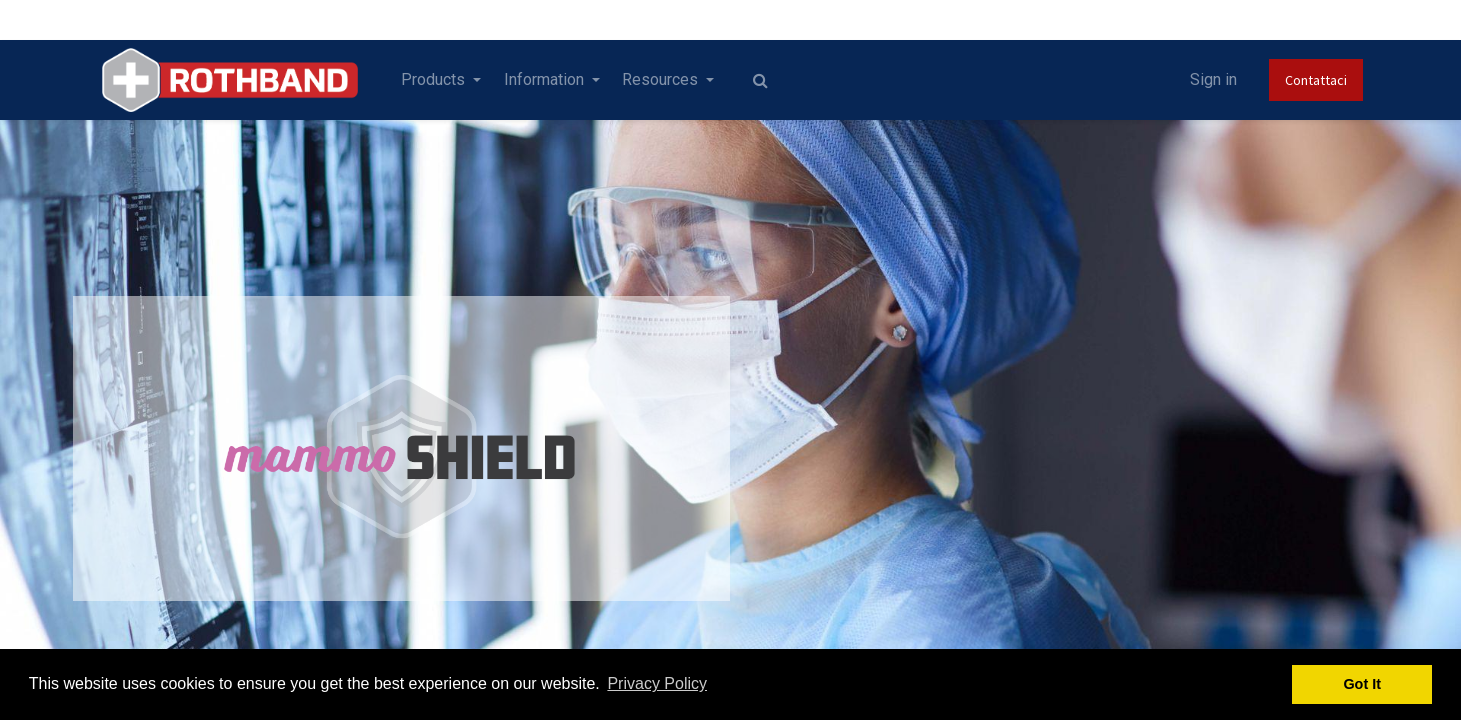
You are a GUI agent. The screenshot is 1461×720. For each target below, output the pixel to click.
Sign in (1213, 79)
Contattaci (1316, 80)
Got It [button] (1362, 684)
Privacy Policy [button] (657, 683)
